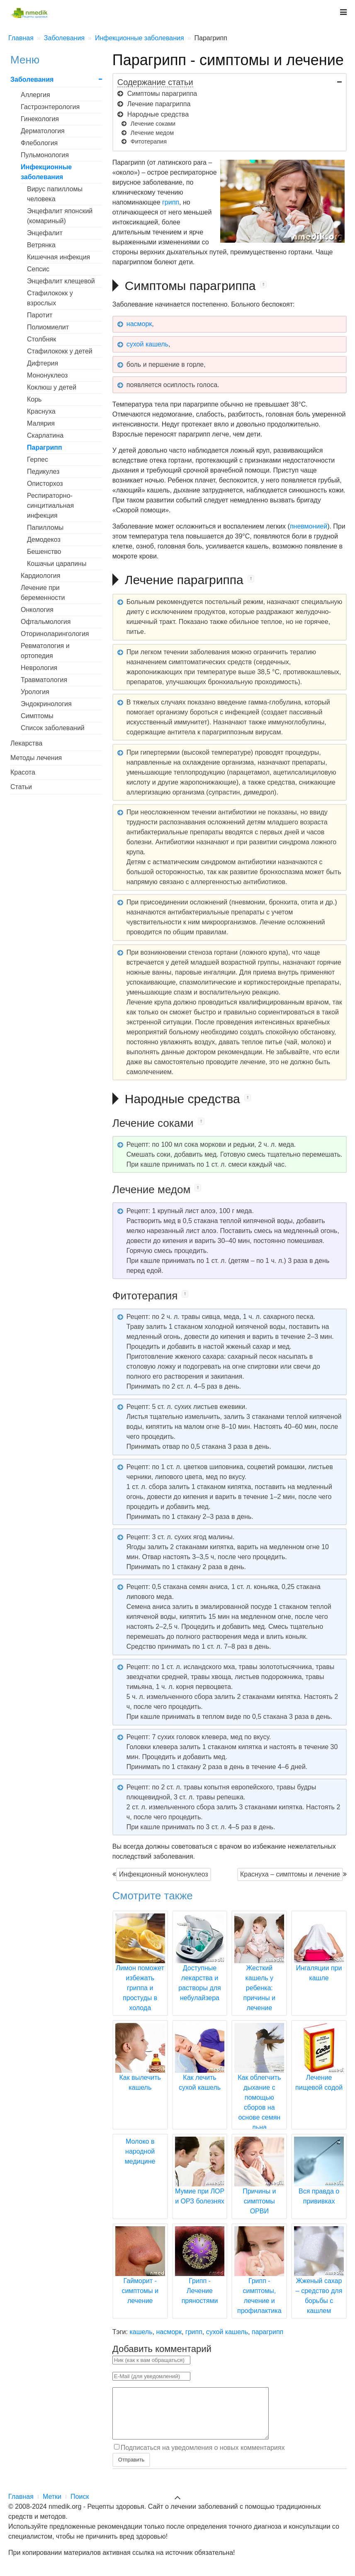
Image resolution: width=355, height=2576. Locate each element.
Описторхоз (45, 483)
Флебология (39, 142)
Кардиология (40, 575)
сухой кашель (147, 344)
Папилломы (45, 527)
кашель (140, 2331)
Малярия (41, 423)
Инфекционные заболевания (46, 171)
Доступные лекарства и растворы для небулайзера (200, 1967)
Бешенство (44, 551)
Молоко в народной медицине (140, 2151)
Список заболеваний (53, 727)
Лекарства (26, 743)
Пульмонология (45, 154)
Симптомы (37, 715)
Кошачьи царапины (56, 563)
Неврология (39, 667)
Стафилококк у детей (59, 351)
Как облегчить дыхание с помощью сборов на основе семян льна (259, 2087)
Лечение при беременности (43, 592)
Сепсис (38, 269)
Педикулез (43, 471)
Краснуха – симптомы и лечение (290, 1874)
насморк (139, 323)
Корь (34, 399)
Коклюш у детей (51, 387)
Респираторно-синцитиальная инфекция (50, 505)
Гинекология (40, 118)
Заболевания (31, 79)
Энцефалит (45, 232)
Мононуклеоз (47, 375)
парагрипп (267, 2331)
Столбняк (41, 339)
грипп (170, 202)
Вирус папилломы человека (55, 193)
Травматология (44, 679)
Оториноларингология (55, 633)
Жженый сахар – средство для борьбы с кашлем (319, 2280)
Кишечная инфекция (58, 257)
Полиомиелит (48, 327)
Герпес (37, 459)
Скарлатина (45, 435)
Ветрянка (41, 245)
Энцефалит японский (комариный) (59, 215)
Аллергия (35, 94)
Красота (22, 772)
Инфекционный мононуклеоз (163, 1874)
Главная (21, 2506)
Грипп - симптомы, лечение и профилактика (259, 2280)
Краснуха (41, 411)
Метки (52, 2506)
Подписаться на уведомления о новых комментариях (203, 2457)
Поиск (80, 2506)
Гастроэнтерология (50, 106)
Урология (35, 691)
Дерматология (43, 130)
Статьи (21, 786)
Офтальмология (46, 621)
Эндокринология (46, 703)
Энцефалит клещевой (61, 281)
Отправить (131, 2469)
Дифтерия (42, 363)
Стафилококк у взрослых (50, 298)
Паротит (39, 315)
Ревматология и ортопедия (45, 650)
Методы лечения (36, 757)
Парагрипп (44, 447)
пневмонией (308, 526)
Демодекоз (44, 539)
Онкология (37, 609)
